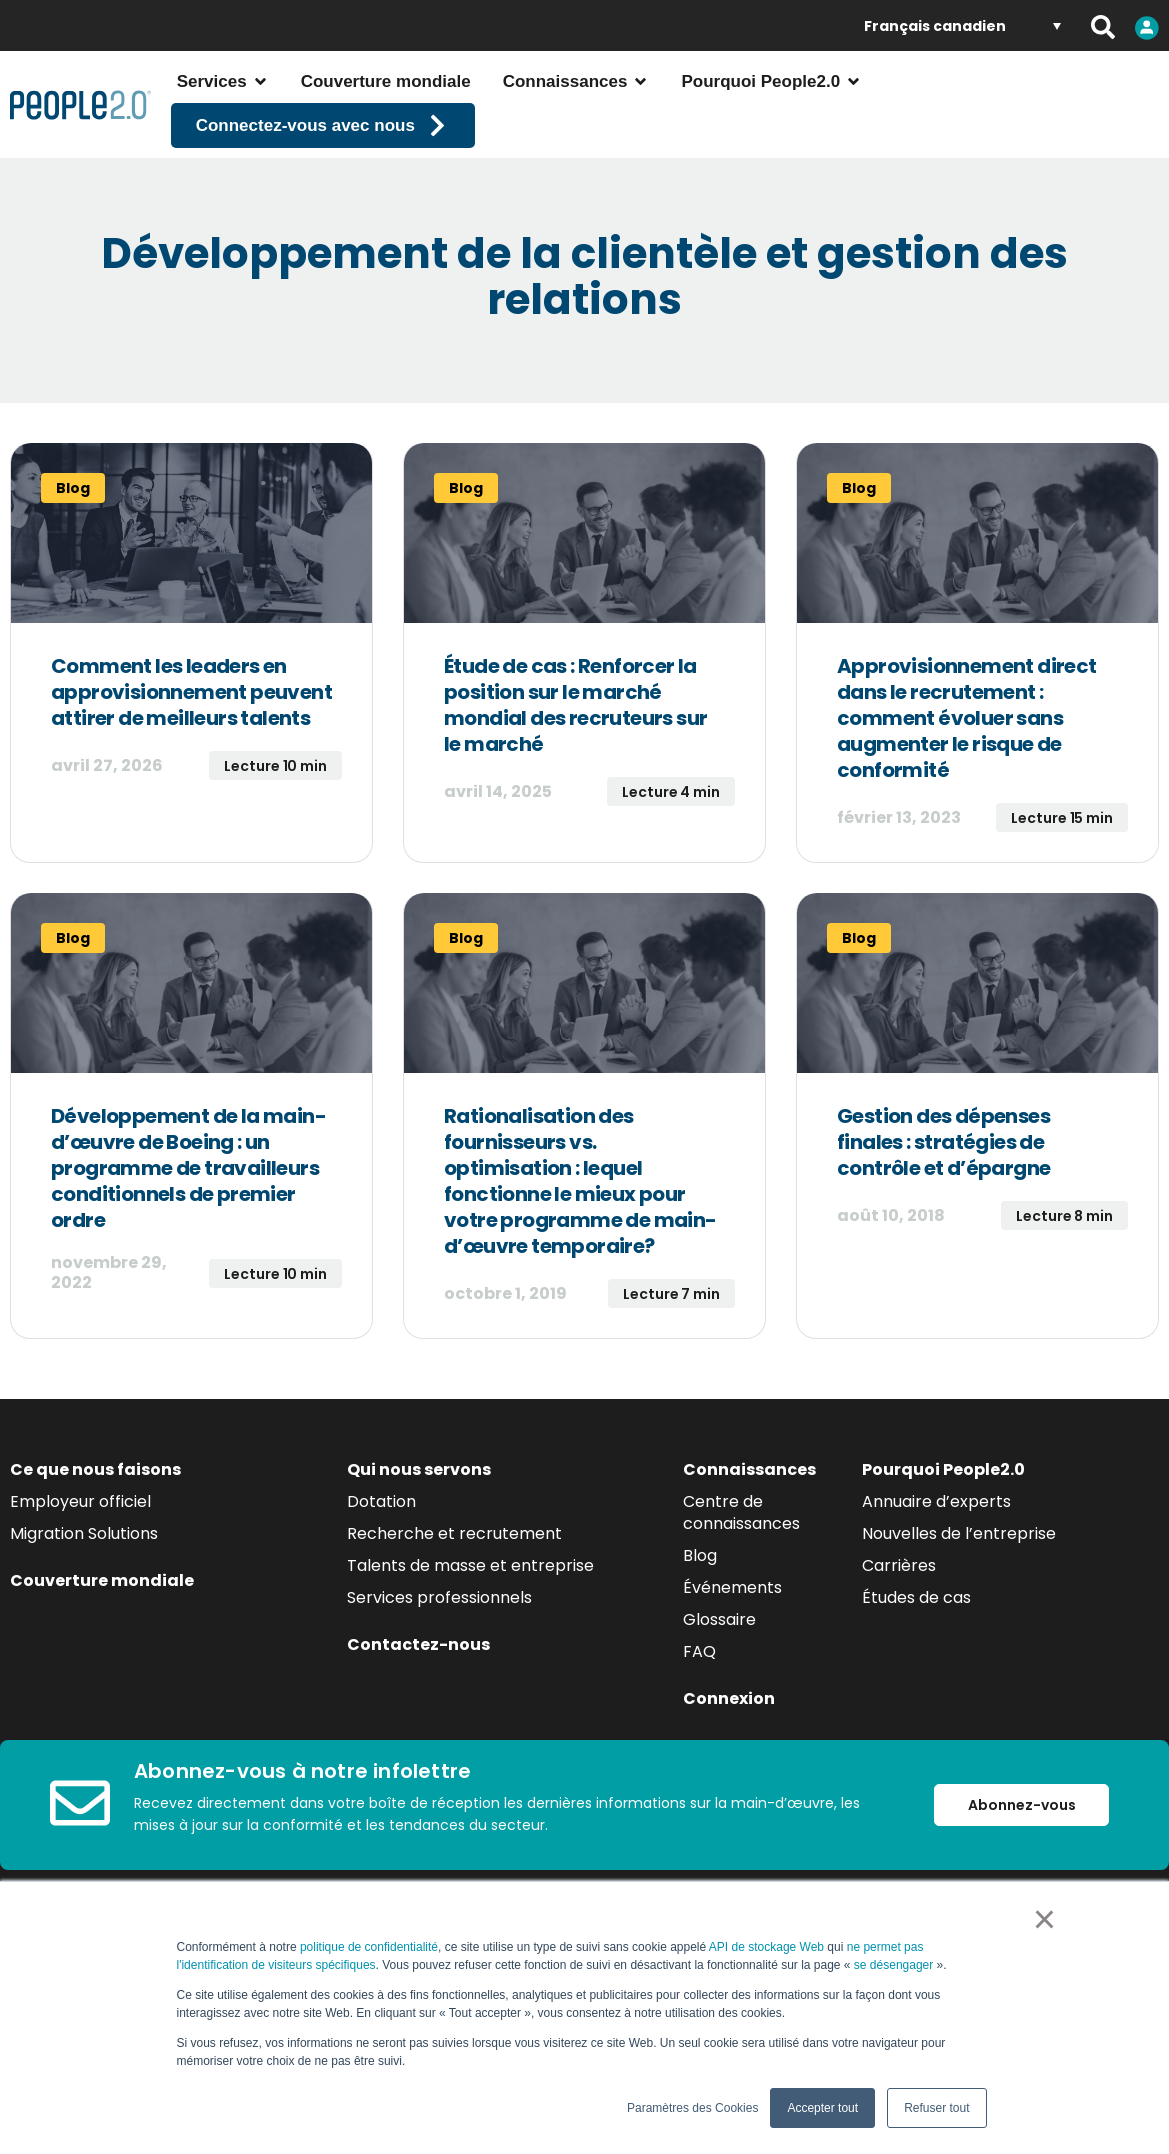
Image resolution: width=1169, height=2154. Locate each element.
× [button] (1044, 1919)
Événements (732, 1646)
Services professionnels (439, 1656)
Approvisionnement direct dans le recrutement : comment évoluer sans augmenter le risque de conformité (967, 777)
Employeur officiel (80, 1560)
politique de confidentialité (369, 1947)
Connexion (729, 1757)
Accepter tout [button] (822, 2108)
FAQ (699, 1710)
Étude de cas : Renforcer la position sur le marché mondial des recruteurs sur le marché (575, 764)
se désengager (895, 1965)
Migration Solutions (84, 1592)
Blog (700, 1614)
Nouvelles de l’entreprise (959, 1592)
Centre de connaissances (741, 1571)
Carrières (899, 1624)
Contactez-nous (418, 1703)
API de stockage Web (766, 1947)
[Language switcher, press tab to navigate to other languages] (962, 25)
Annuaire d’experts (936, 1560)
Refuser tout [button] (936, 2108)
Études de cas (916, 1656)
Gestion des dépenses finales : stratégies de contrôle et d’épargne (943, 1201)
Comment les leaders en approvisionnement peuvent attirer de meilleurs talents (191, 751)
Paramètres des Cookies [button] (692, 2108)
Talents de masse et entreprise (470, 1624)
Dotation (381, 1560)
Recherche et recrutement (454, 1592)
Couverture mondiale (102, 1639)
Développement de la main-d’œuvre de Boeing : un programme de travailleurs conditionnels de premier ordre (188, 1227)
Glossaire (719, 1678)
